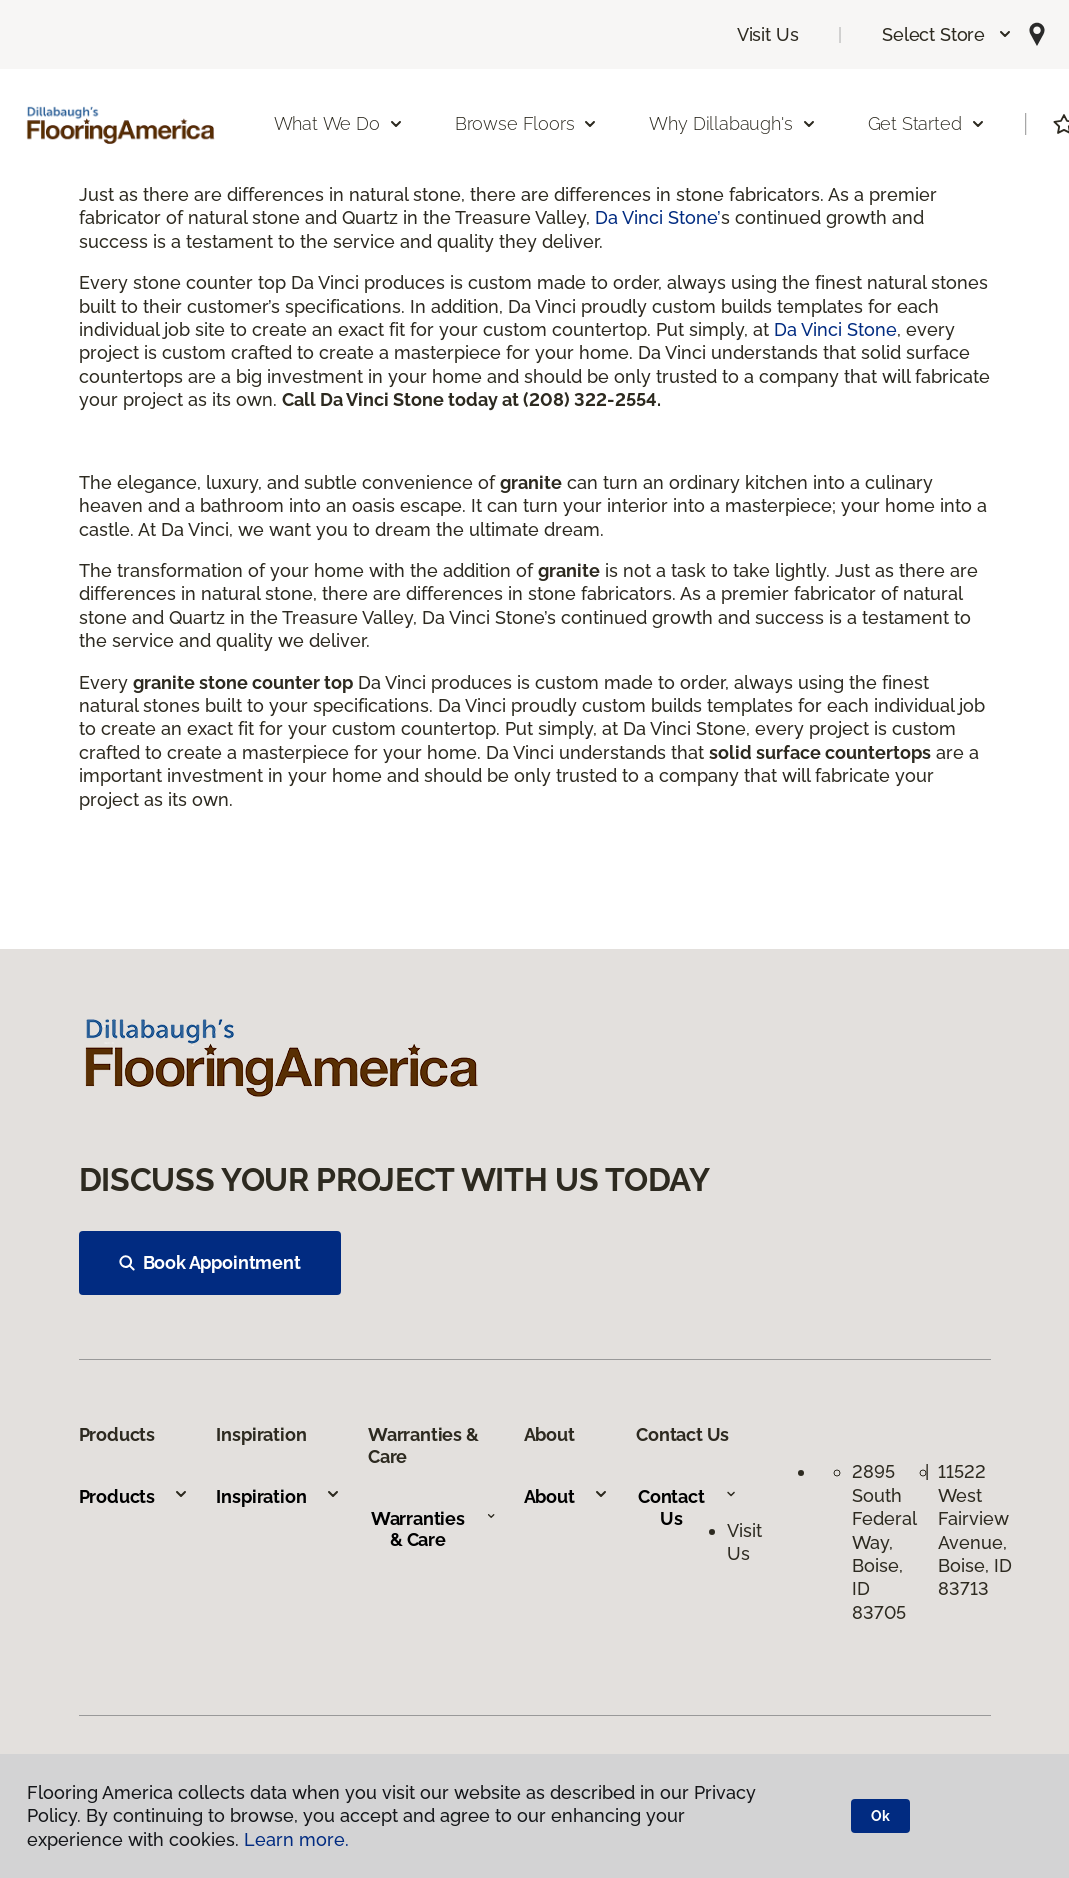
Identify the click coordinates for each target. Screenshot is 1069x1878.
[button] (947, 34)
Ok (880, 1816)
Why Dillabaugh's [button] (732, 123)
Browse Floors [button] (527, 123)
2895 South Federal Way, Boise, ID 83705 (884, 1541)
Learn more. (296, 1839)
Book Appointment (210, 1262)
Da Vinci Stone (835, 329)
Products (134, 1496)
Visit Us (768, 34)
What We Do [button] (339, 123)
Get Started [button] (927, 123)
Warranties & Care (433, 1529)
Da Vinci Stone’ (658, 217)
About (566, 1496)
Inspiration (278, 1496)
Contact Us (687, 1507)
